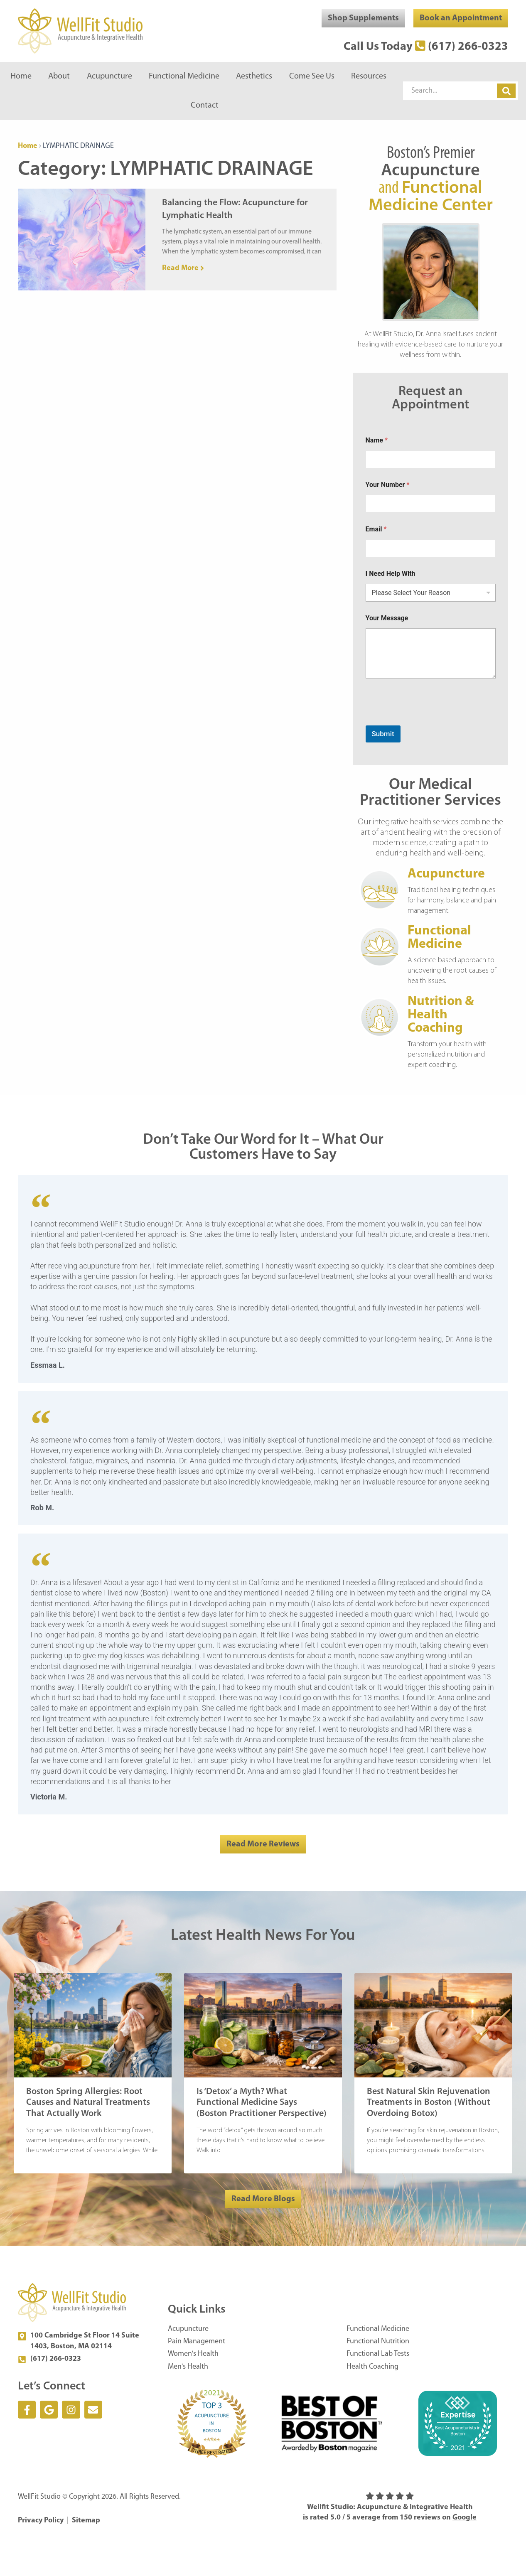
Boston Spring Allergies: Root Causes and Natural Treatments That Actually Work (88, 2103)
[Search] (506, 91)
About (59, 76)
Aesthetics (254, 76)
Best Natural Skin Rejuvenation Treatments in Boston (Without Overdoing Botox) (428, 2103)
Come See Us (311, 76)
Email (376, 529)
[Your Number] (431, 504)
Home (21, 76)
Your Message (387, 618)
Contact (205, 105)
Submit (383, 734)
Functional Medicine (184, 76)
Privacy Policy (41, 2520)
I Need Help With (390, 574)
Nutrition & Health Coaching (441, 1015)
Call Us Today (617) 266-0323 (426, 47)
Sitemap (86, 2520)
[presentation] (429, 720)
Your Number (388, 485)
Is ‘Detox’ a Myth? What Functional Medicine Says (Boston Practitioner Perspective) (262, 2103)
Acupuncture (109, 76)
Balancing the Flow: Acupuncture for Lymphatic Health (235, 209)
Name (377, 440)
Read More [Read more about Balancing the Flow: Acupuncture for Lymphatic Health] (181, 268)
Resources (368, 76)
